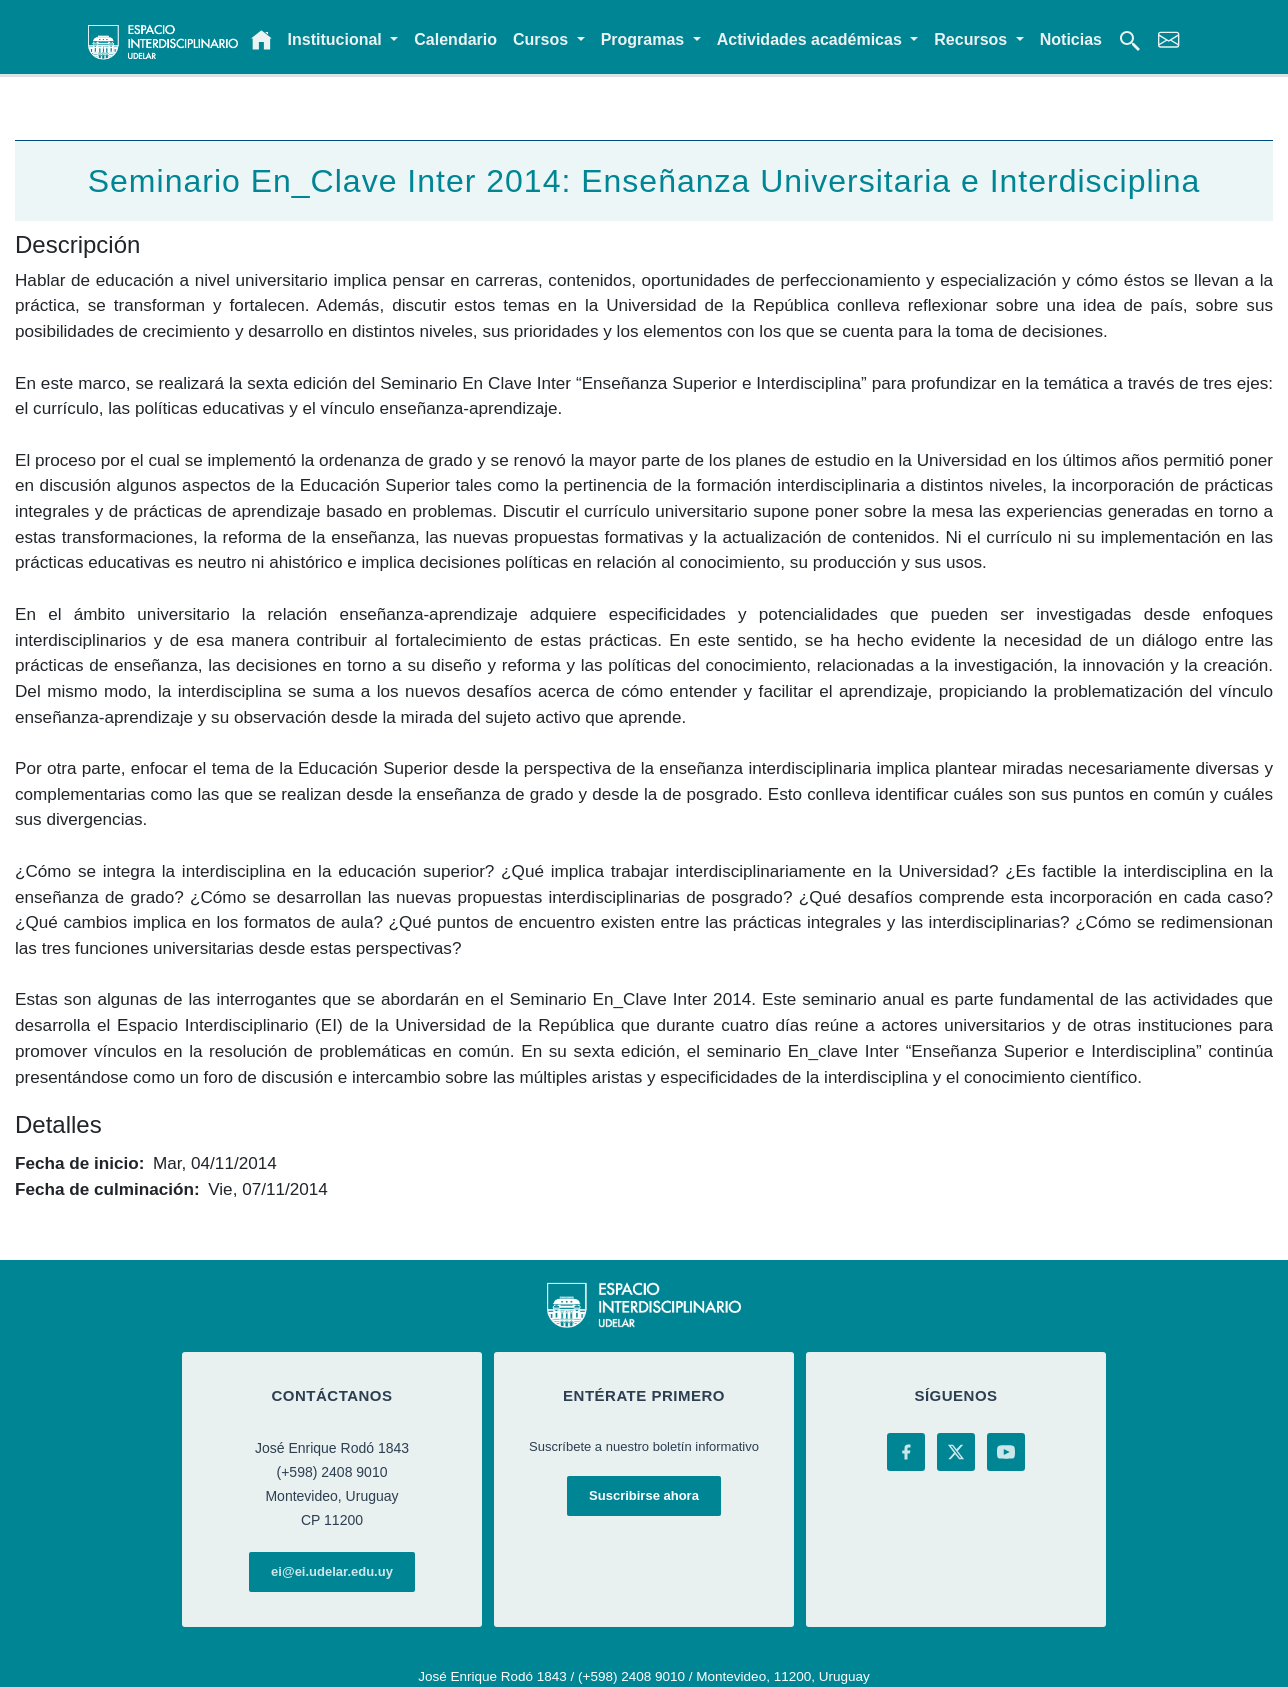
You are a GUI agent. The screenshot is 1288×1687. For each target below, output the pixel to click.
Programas (645, 39)
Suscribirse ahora (644, 1495)
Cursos (543, 39)
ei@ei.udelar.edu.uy (332, 1571)
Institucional (337, 39)
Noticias (1071, 39)
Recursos (972, 39)
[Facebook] (906, 1452)
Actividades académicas (811, 39)
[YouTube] (1006, 1452)
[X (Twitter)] (956, 1452)
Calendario (455, 39)
